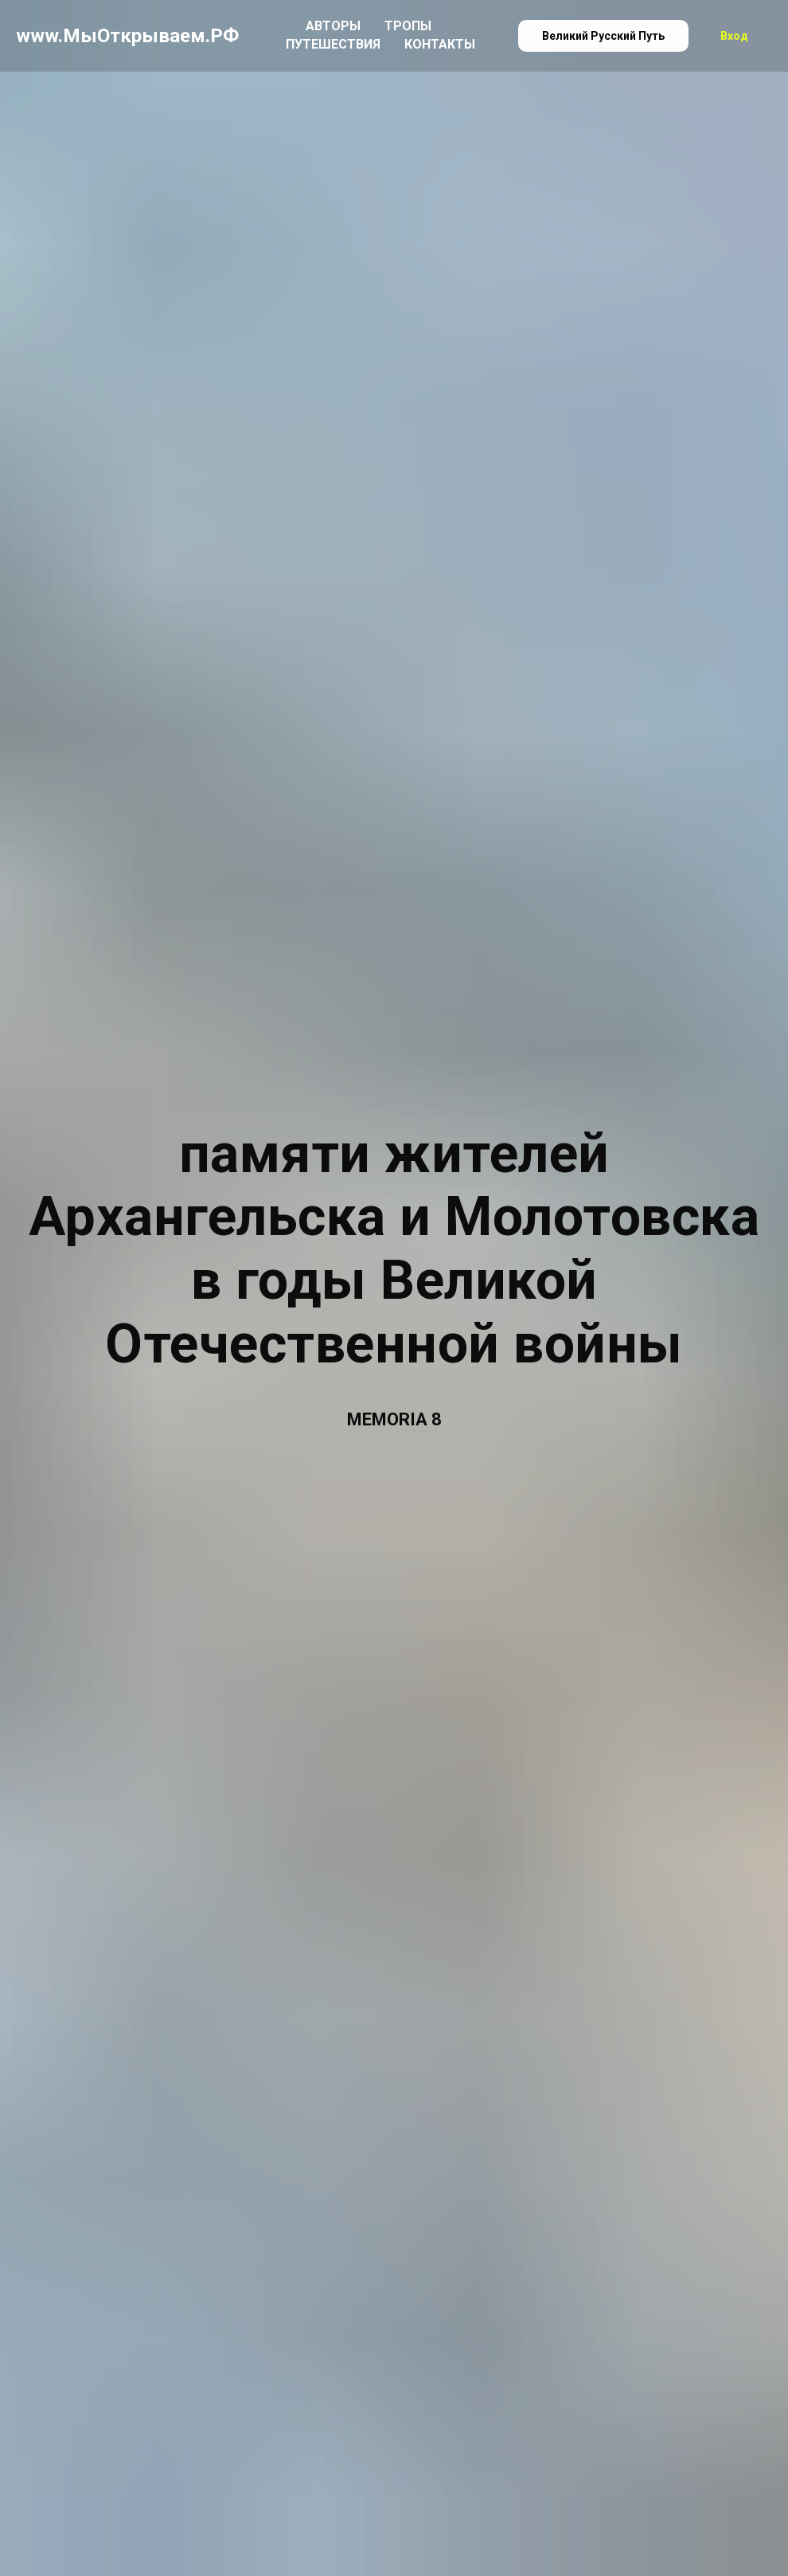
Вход (734, 35)
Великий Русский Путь (603, 35)
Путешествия (333, 44)
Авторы (333, 25)
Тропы (407, 25)
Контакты (439, 44)
